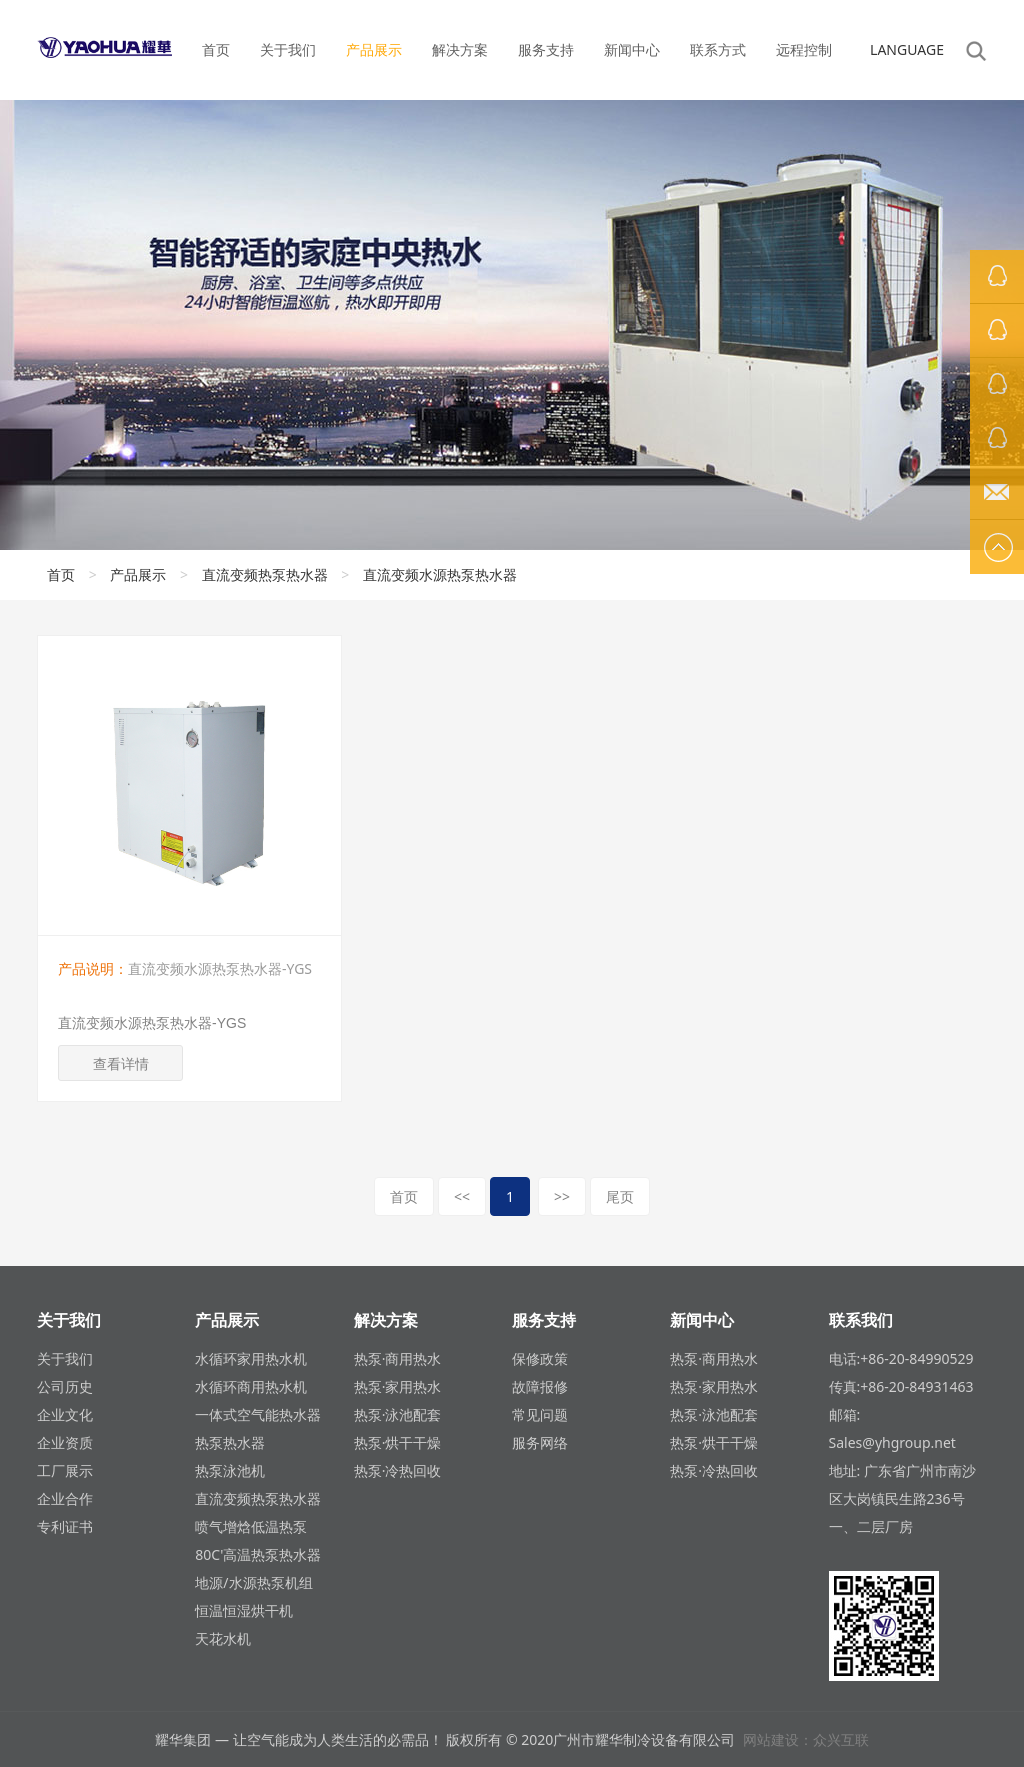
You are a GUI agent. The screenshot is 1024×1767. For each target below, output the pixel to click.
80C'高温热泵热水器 (258, 1554)
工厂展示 (65, 1470)
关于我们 (288, 49)
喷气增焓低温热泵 (251, 1526)
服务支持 (546, 49)
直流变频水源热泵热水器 (440, 574)
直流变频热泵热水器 (265, 574)
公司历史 (65, 1386)
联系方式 (718, 49)
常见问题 (540, 1414)
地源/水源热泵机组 (253, 1582)
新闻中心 (632, 49)
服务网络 (540, 1442)
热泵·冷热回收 (398, 1470)
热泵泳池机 (230, 1470)
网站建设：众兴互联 (806, 1739)
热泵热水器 (230, 1442)
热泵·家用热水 (398, 1386)
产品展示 (374, 49)
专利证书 (65, 1526)
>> (562, 1196)
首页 (216, 49)
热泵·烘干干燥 (398, 1442)
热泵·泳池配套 (398, 1414)
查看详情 (121, 1063)
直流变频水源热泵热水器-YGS (152, 1023)
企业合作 (65, 1498)
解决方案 (460, 49)
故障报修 (540, 1386)
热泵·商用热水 (398, 1358)
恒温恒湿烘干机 (244, 1610)
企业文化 (65, 1414)
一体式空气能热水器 (258, 1414)
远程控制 (804, 49)
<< (462, 1196)
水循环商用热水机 (251, 1386)
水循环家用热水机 (251, 1358)
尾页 (620, 1196)
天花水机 (223, 1638)
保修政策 (540, 1358)
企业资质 (65, 1442)
